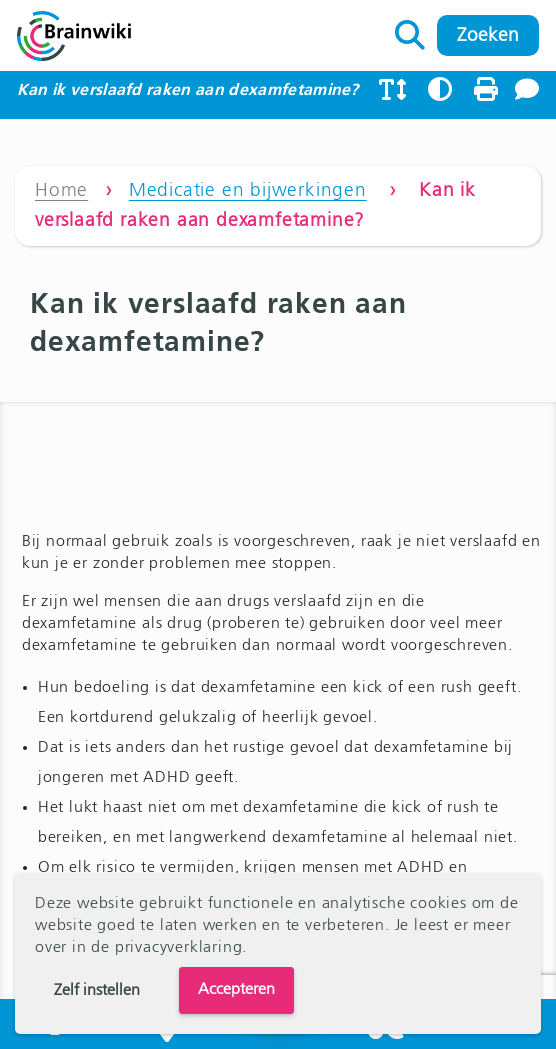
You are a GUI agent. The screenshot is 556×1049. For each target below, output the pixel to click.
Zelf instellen (97, 991)
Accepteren (236, 990)
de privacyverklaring (166, 948)
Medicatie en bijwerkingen (248, 190)
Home (61, 190)
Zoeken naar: (410, 30)
